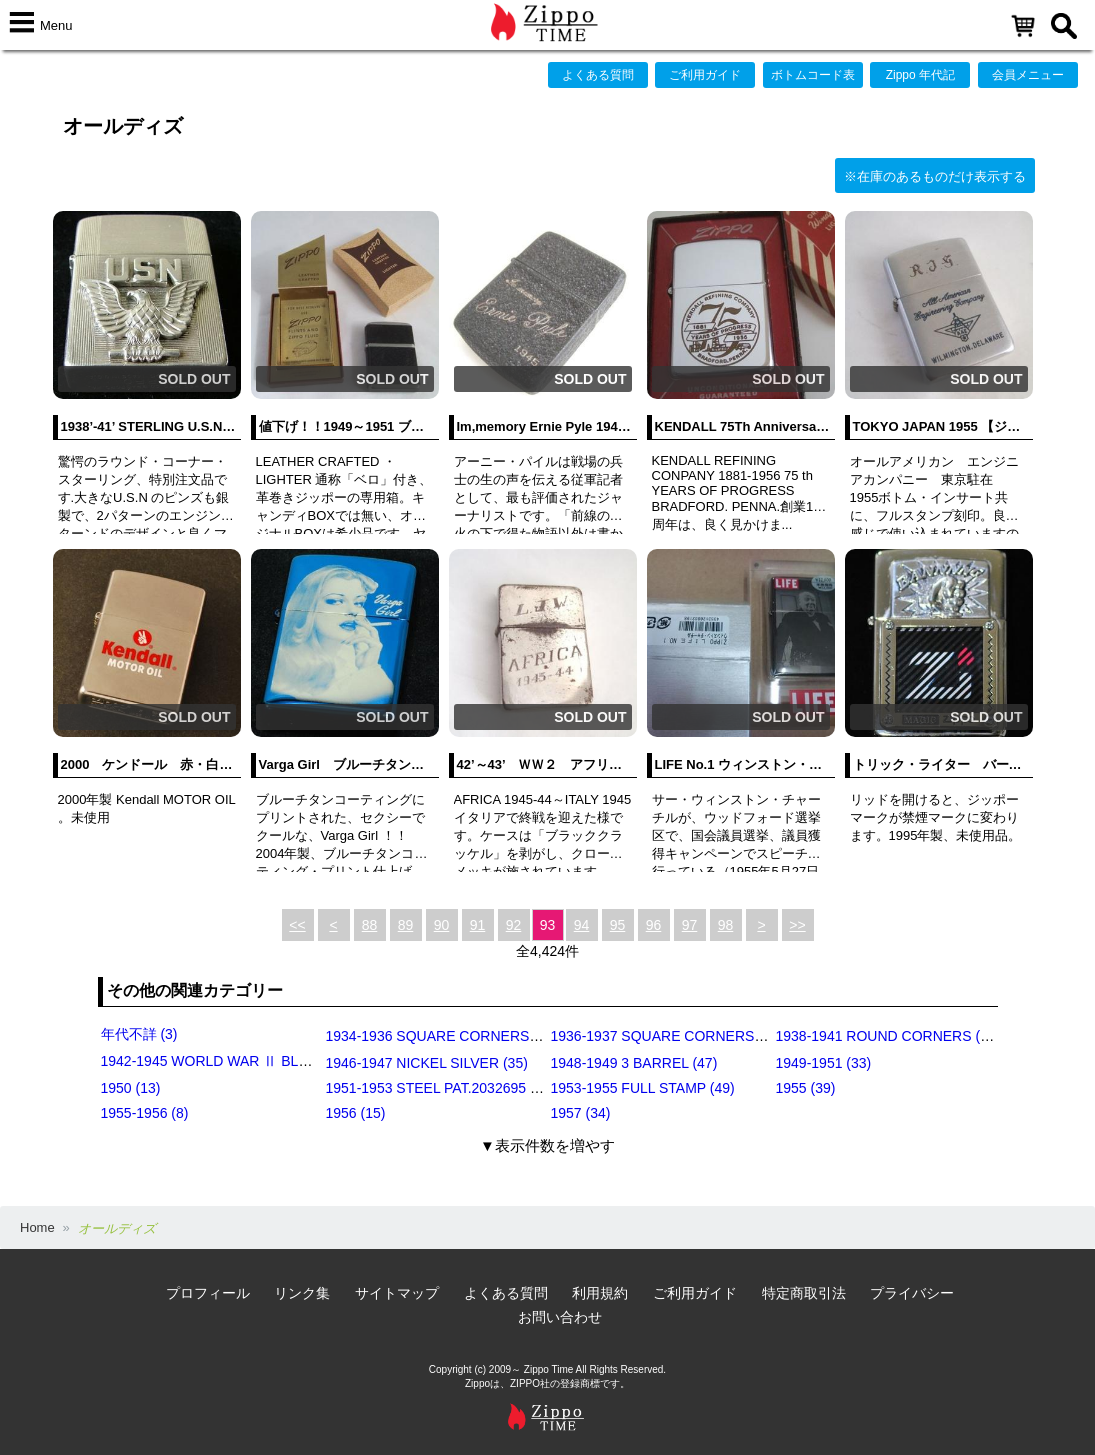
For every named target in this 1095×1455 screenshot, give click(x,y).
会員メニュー (1028, 75)
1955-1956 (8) (145, 1113)
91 (478, 925)
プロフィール (208, 1293)
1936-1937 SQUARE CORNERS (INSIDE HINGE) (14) (721, 1036)
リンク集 (302, 1293)
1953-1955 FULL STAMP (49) (643, 1088)
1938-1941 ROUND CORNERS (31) (888, 1036)
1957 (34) (581, 1113)
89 (406, 925)
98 (726, 925)
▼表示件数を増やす (547, 1145)
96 (654, 925)
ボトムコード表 (813, 75)
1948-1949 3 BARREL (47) (634, 1063)
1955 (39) (806, 1088)
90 (442, 925)
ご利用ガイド (705, 75)
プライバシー (912, 1293)
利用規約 (600, 1293)
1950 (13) (131, 1088)
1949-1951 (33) (824, 1063)
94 (582, 925)
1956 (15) (356, 1113)
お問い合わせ (560, 1317)
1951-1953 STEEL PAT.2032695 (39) (440, 1088)
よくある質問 (598, 75)
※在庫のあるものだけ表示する (935, 176)
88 (370, 925)
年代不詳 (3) (139, 1034)
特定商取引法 (804, 1293)
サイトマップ (397, 1293)
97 (690, 925)
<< (297, 925)
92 (514, 925)
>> (797, 925)
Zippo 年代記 (920, 75)
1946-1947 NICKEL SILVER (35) (427, 1063)
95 (618, 925)
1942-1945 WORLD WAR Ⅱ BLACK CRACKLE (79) (263, 1061)
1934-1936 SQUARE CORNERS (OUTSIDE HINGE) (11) (504, 1036)
